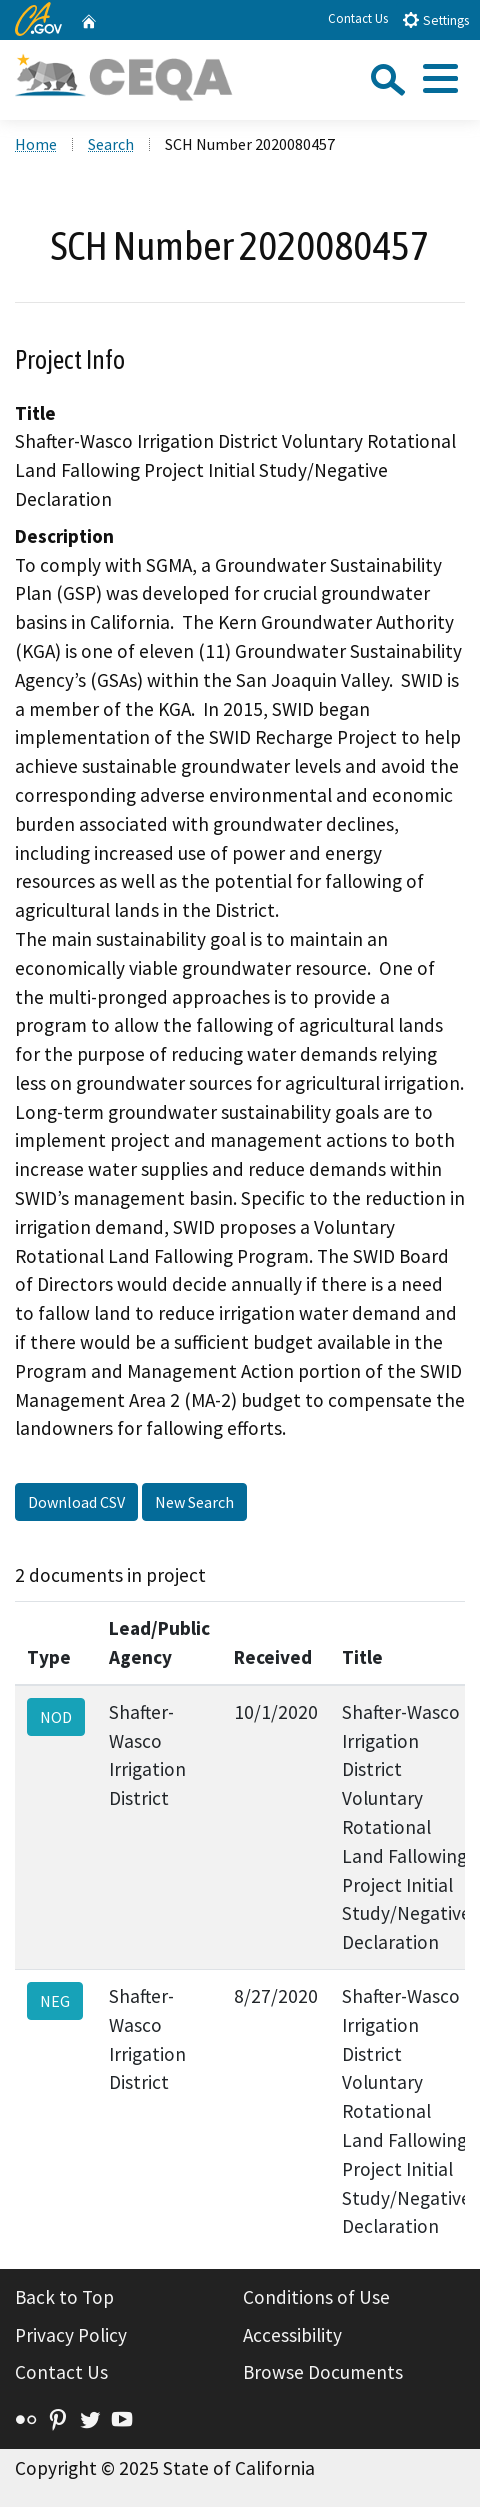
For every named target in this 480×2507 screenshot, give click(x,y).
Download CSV (76, 1502)
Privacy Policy (71, 2335)
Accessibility (292, 2335)
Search (111, 144)
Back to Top (64, 2297)
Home (36, 144)
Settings (435, 19)
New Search (194, 1502)
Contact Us (358, 18)
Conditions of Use (316, 2297)
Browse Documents (323, 2372)
